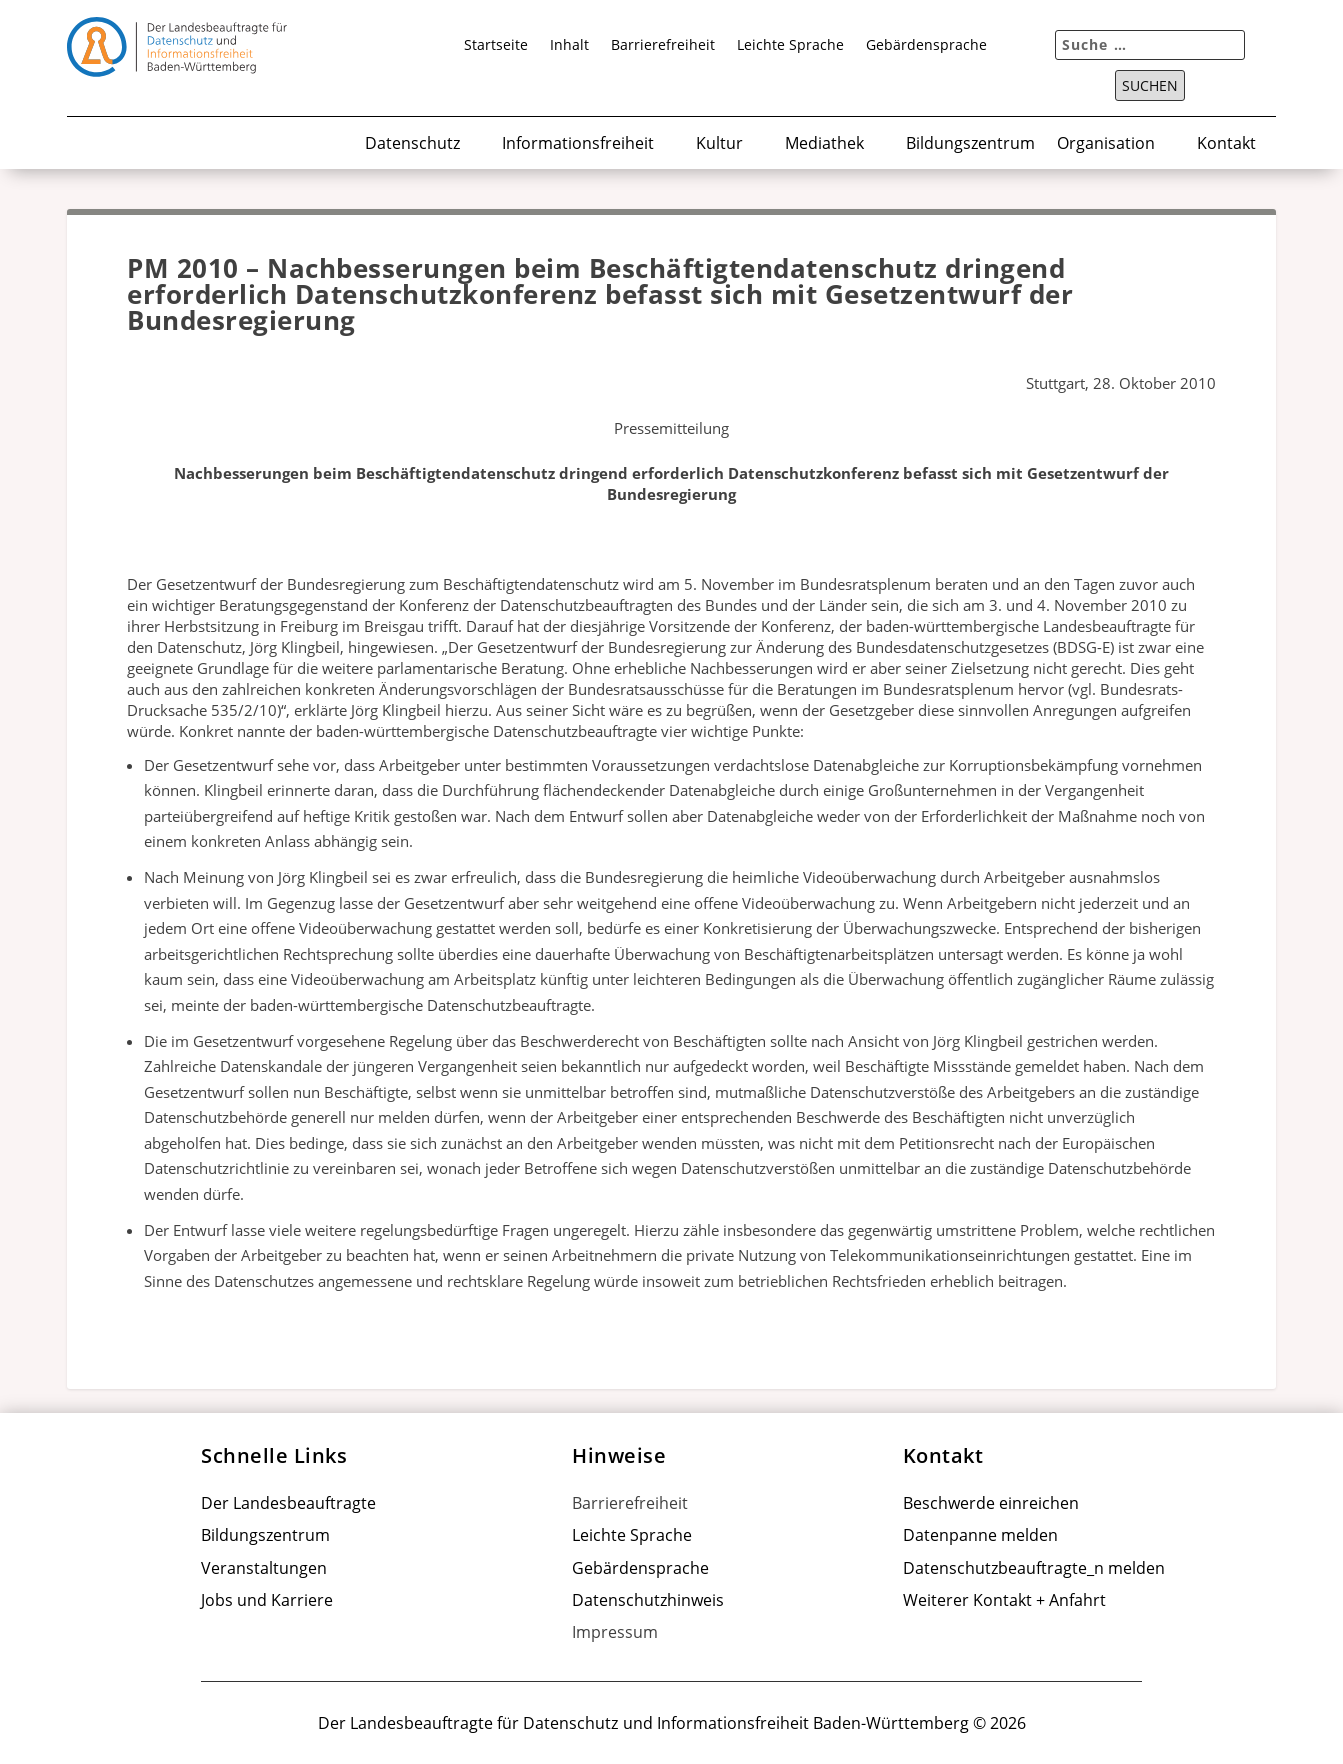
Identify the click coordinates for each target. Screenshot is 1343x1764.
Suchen (1150, 86)
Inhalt (569, 46)
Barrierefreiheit (663, 46)
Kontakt (1226, 144)
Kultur (719, 144)
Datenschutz (412, 144)
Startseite (496, 46)
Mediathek (824, 144)
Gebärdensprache (926, 46)
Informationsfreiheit (578, 144)
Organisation (1106, 144)
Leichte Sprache (790, 46)
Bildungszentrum (970, 144)
